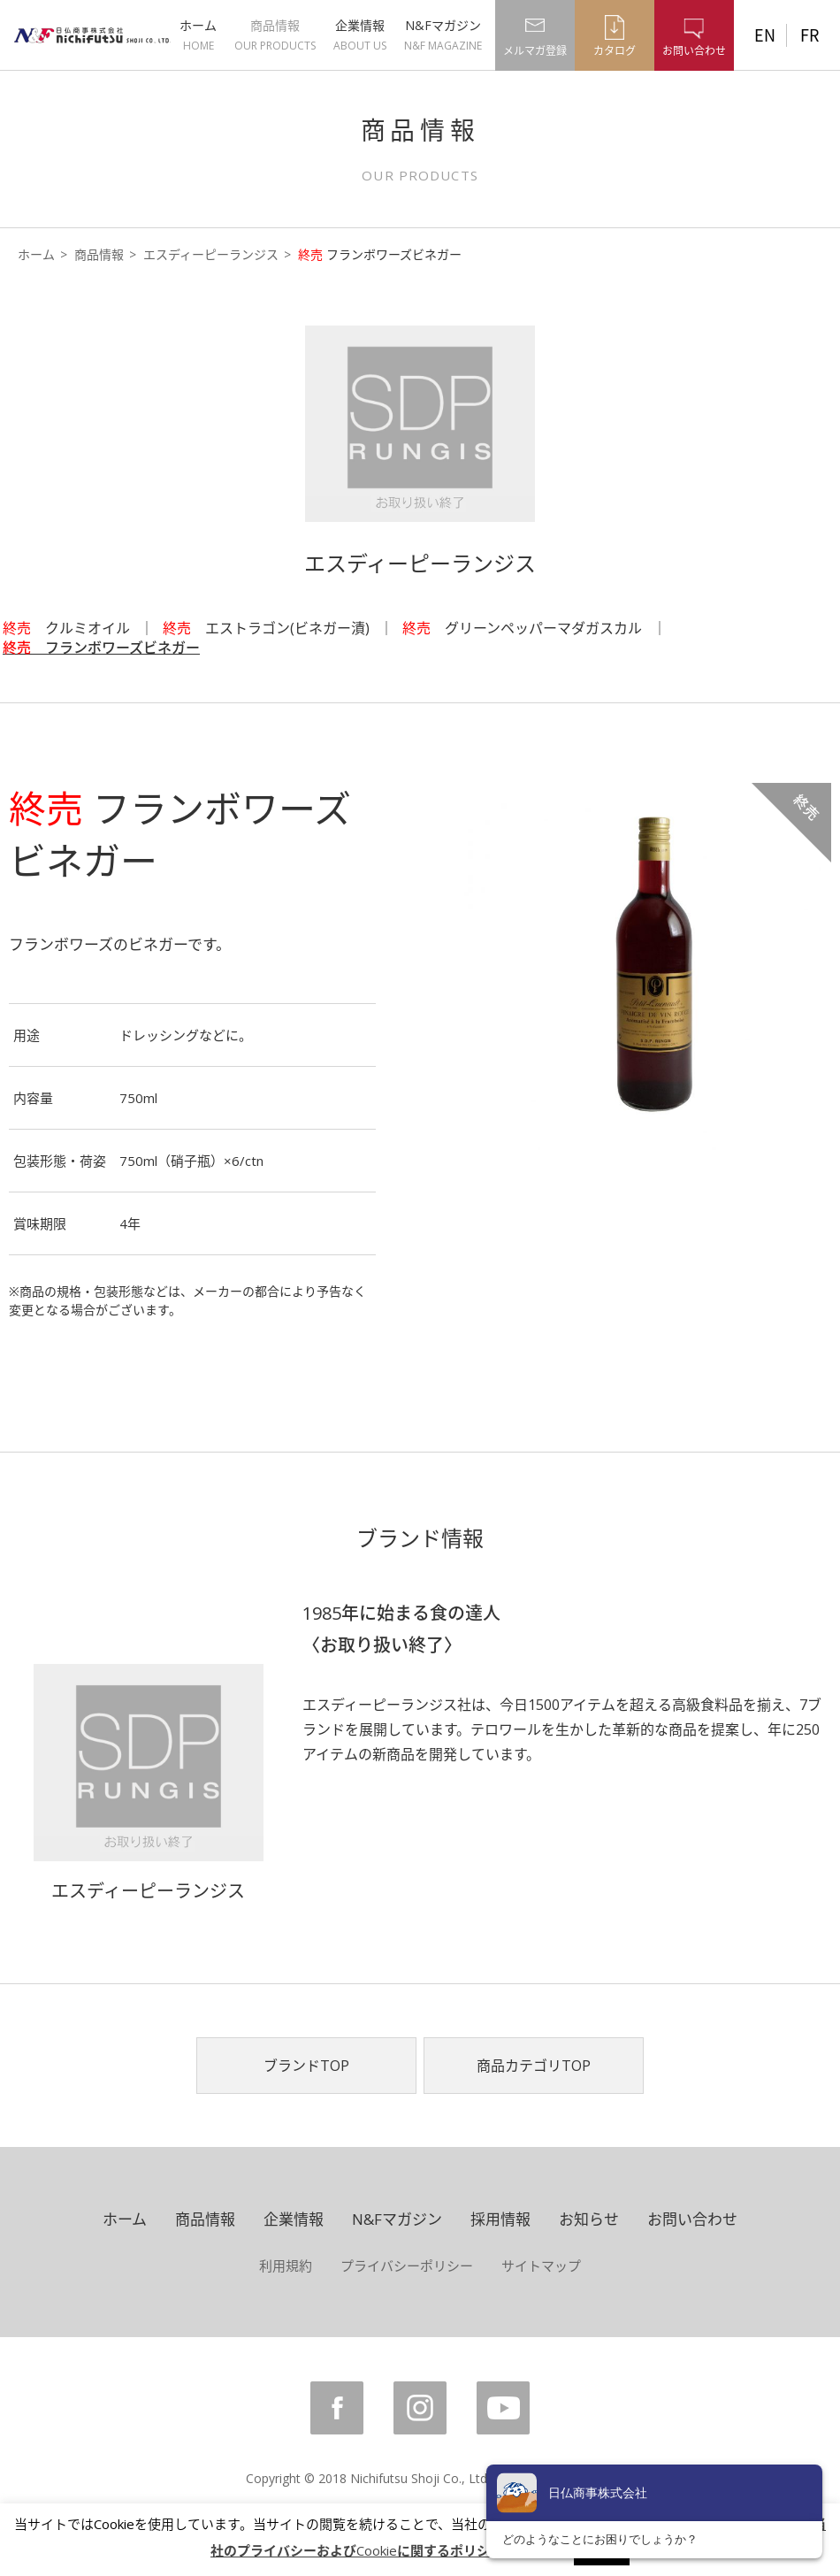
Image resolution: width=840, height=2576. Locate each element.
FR (809, 35)
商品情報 (275, 35)
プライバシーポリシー (406, 2265)
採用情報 (500, 2219)
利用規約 (285, 2265)
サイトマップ (541, 2265)
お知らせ (589, 2219)
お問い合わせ (692, 2219)
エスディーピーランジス (211, 254)
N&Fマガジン (443, 35)
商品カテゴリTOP (534, 2065)
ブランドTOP (306, 2065)
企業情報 (359, 35)
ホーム (198, 35)
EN (764, 35)
